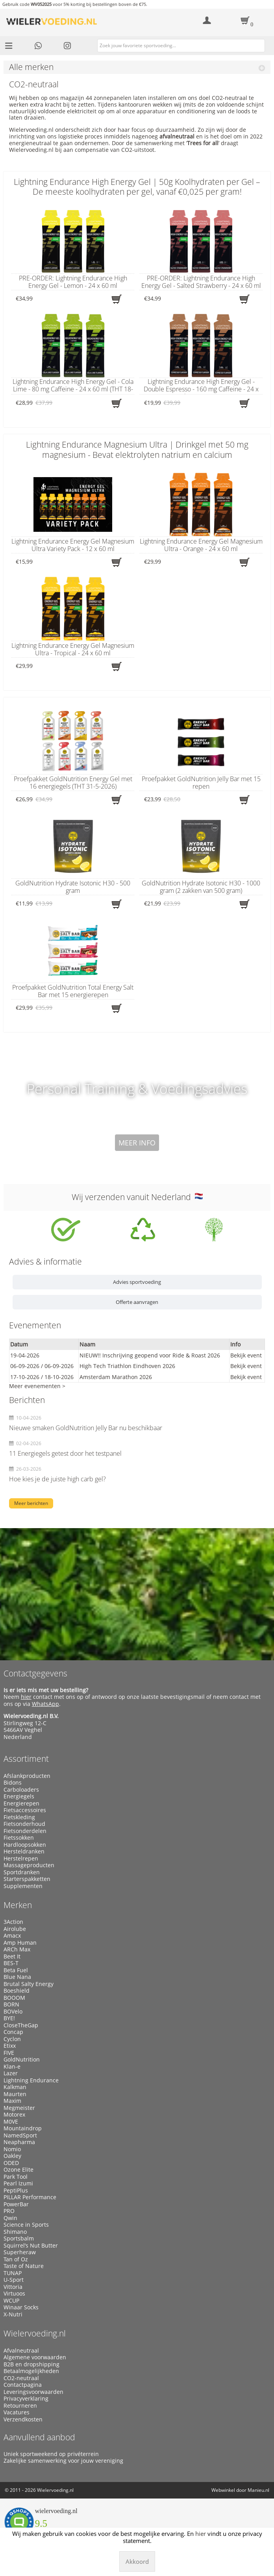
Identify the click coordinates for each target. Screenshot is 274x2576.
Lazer (11, 2073)
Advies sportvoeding (137, 1281)
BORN (11, 2004)
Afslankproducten (27, 1775)
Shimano (15, 2231)
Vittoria (13, 2286)
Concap (13, 2032)
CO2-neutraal (21, 2378)
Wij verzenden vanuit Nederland (137, 1196)
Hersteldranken (24, 1851)
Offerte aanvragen (137, 1302)
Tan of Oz (16, 2259)
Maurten (15, 2094)
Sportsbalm (19, 2238)
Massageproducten (29, 1865)
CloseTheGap (21, 2025)
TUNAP (13, 2273)
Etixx (10, 2045)
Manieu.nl (258, 2490)
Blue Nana (17, 1976)
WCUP (11, 2300)
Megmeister (19, 2107)
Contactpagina (23, 2384)
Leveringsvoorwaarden (33, 2391)
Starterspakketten (27, 1879)
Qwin (10, 2218)
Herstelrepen (21, 1858)
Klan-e (12, 2066)
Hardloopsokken (25, 1844)
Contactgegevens (35, 1673)
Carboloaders (21, 1789)
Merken (18, 1904)
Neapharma (19, 2142)
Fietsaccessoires (25, 1810)
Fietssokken (19, 1837)
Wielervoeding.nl (35, 2333)
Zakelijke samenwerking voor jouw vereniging (63, 2460)
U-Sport (14, 2279)
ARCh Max (17, 1949)
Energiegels (19, 1796)
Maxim (12, 2100)
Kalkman (15, 2087)
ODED (11, 2163)
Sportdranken (22, 1872)
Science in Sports (26, 2224)
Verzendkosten (23, 2419)
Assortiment (26, 1758)
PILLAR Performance (30, 2197)
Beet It (12, 1956)
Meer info (137, 1142)
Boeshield (17, 1990)
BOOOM (14, 1997)
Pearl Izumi (18, 2183)
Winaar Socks (21, 2307)
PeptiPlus (16, 2190)
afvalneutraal (176, 136)
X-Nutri (13, 2314)
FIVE (9, 2052)
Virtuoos (14, 2293)
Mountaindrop (23, 2128)
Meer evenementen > (37, 1386)
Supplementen (23, 1886)
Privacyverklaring (26, 2398)
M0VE (11, 2121)
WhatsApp (45, 1703)
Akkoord (137, 2561)
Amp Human (20, 1942)
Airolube (15, 1928)
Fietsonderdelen (25, 1831)
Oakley (12, 2155)
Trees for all (202, 143)
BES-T (11, 1963)
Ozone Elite (18, 2169)
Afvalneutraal (21, 2350)
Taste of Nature (24, 2266)
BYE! (9, 2018)
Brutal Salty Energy (29, 1984)
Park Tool (16, 2176)
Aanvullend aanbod (39, 2437)
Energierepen (21, 1803)
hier (26, 1696)
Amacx (12, 1935)
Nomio (12, 2149)
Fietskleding (19, 1817)
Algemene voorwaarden (35, 2357)
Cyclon (12, 2039)
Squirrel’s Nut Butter (31, 2245)
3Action (13, 1921)
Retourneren (20, 2405)
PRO (9, 2211)
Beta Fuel (16, 1970)
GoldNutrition (22, 2059)
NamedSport (20, 2135)
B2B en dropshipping (31, 2364)
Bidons (13, 1782)
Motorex (14, 2114)
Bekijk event (246, 1355)
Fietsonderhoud (24, 1823)
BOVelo (13, 2011)
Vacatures (17, 2412)
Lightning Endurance (31, 2080)
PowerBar (16, 2204)
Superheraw (20, 2252)
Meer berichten (31, 1503)
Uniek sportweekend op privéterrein (51, 2454)
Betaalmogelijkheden (31, 2371)
